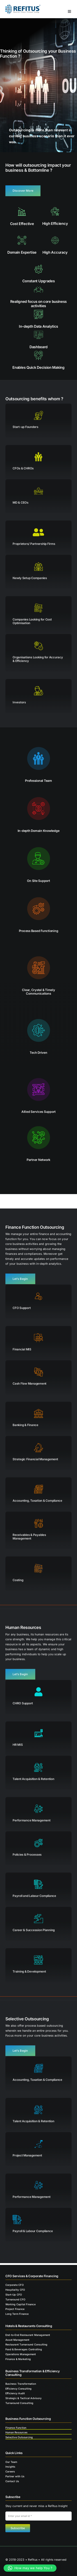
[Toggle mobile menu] (70, 11)
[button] (30, 2568)
